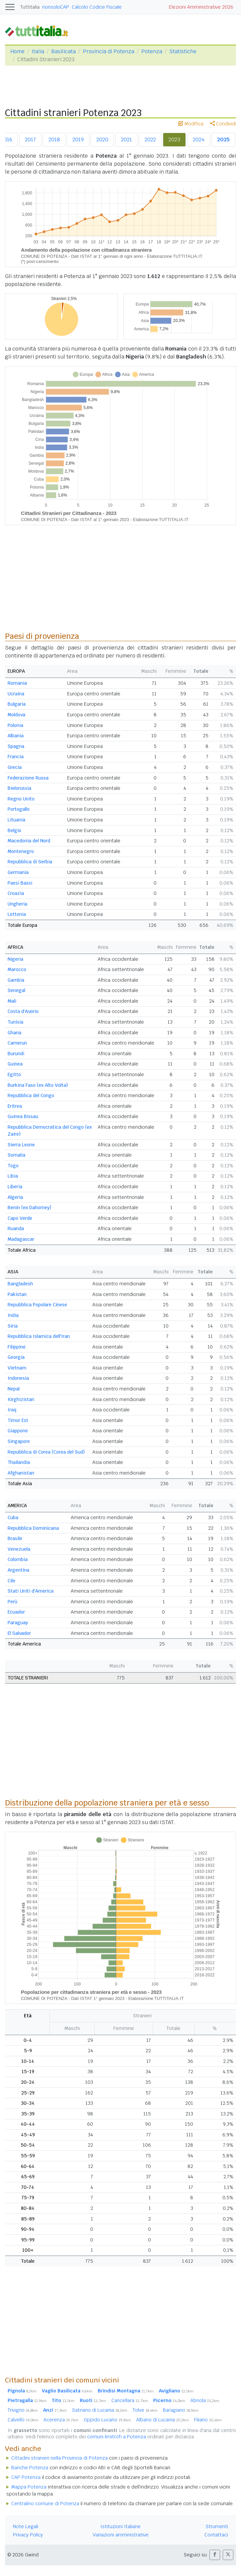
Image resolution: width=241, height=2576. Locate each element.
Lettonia (17, 914)
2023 (174, 139)
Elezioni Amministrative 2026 (201, 7)
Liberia (15, 1187)
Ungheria (17, 904)
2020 (102, 139)
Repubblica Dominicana (33, 1528)
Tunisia (15, 1022)
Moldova (16, 715)
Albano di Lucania (162, 2420)
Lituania (16, 820)
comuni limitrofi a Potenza (116, 2437)
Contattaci (216, 2535)
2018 (54, 139)
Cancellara (129, 2400)
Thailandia (19, 1462)
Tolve (145, 2410)
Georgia (16, 1357)
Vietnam (17, 1368)
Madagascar (21, 1239)
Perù (12, 1602)
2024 (198, 139)
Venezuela (19, 1549)
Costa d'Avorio (23, 1011)
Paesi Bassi (20, 883)
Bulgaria (17, 704)
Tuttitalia (30, 7)
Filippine (17, 1347)
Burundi (16, 1054)
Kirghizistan (21, 1399)
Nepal (14, 1389)
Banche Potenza (29, 2468)
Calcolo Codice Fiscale (97, 7)
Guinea (15, 1064)
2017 (30, 139)
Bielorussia (19, 788)
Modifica (191, 124)
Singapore (19, 1441)
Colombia (18, 1559)
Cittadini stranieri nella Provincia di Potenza (59, 2458)
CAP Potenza (26, 2477)
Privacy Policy (28, 2535)
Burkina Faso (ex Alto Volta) (38, 1085)
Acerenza (61, 2420)
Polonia (15, 725)
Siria (13, 1326)
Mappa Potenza (29, 2487)
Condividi (223, 124)
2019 (78, 139)
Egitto (14, 1074)
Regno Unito (21, 799)
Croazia (16, 893)
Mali (12, 1001)
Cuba (13, 1517)
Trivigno (23, 2410)
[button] (214, 2555)
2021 (126, 139)
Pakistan (17, 1294)
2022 (150, 139)
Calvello (23, 2420)
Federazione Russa (28, 778)
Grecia (15, 767)
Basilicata (63, 51)
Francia (16, 757)
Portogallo (19, 809)
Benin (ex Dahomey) (29, 1208)
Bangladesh (20, 1284)
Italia (38, 51)
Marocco (17, 969)
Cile (11, 1581)
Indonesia (18, 1378)
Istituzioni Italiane (120, 2526)
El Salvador (19, 1633)
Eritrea (15, 1106)
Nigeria (15, 959)
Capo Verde (20, 1218)
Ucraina (16, 694)
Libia (13, 1176)
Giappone (18, 1431)
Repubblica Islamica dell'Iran (39, 1336)
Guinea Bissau (23, 1116)
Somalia (16, 1155)
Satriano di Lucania (99, 2410)
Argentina (18, 1570)
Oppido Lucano (107, 2420)
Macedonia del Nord (29, 841)
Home (17, 51)
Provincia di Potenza (108, 51)
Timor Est (18, 1420)
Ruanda (16, 1228)
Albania (16, 736)
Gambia (16, 980)
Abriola (204, 2400)
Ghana (14, 1033)
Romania (17, 683)
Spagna (16, 746)
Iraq (12, 1410)
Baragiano (180, 2410)
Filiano (208, 2420)
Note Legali (25, 2526)
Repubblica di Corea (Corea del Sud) (46, 1452)
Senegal (16, 990)
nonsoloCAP (55, 7)
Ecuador (16, 1612)
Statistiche (182, 51)
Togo (13, 1166)
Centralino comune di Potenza (45, 2503)
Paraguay (18, 1623)
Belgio (14, 830)
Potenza (151, 51)
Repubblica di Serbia (30, 862)
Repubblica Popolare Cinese (37, 1305)
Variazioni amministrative (121, 2535)
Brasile (15, 1538)
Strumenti (217, 2526)
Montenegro (21, 851)
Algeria (15, 1197)
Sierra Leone (21, 1145)
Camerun (17, 1043)
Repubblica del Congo (31, 1095)
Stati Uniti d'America (31, 1591)
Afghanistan (21, 1473)
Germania (18, 872)
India (13, 1315)
